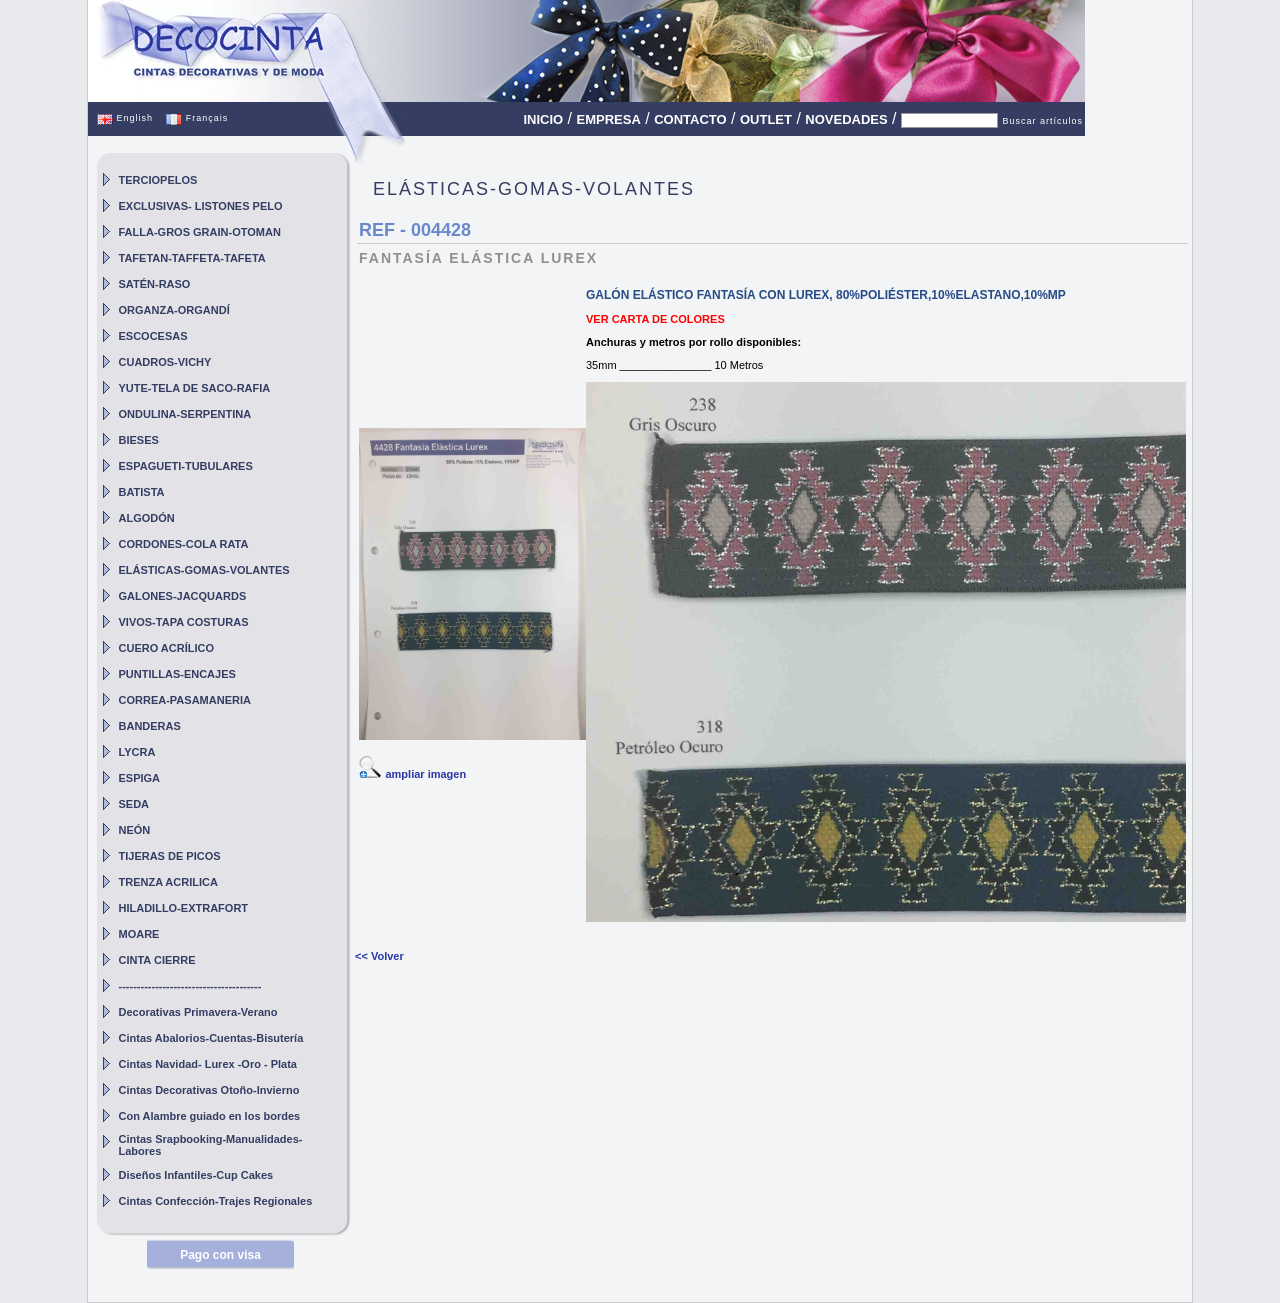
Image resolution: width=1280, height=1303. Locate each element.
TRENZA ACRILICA (168, 882)
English (125, 118)
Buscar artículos (1042, 121)
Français (197, 118)
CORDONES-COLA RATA (184, 544)
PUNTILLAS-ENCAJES (177, 674)
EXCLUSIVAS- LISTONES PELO (201, 206)
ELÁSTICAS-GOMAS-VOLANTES (204, 570)
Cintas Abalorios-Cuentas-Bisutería (211, 1038)
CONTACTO (690, 119)
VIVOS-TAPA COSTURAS (184, 622)
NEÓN (135, 830)
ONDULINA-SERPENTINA (185, 414)
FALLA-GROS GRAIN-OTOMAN (200, 232)
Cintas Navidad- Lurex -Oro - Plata (208, 1064)
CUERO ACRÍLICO (167, 648)
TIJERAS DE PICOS (170, 856)
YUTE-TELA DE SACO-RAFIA (195, 388)
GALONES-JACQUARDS (183, 596)
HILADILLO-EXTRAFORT (184, 908)
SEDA (134, 804)
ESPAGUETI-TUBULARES (186, 466)
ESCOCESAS (153, 336)
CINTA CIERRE (157, 960)
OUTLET (766, 119)
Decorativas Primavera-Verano (198, 1012)
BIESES (139, 440)
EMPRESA (609, 119)
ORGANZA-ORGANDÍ (174, 310)
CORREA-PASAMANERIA (185, 700)
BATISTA (142, 492)
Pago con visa (220, 1255)
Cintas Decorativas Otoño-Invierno (209, 1090)
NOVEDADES (846, 119)
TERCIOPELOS (158, 180)
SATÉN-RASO (155, 284)
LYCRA (137, 752)
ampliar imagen (425, 774)
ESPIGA (140, 778)
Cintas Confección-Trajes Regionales (216, 1201)
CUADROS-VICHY (165, 362)
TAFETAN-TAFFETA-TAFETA (192, 258)
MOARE (139, 934)
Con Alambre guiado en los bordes (210, 1116)
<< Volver (379, 956)
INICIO (543, 119)
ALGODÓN (147, 518)
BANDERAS (150, 726)
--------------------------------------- (190, 986)
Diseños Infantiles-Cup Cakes (196, 1175)
